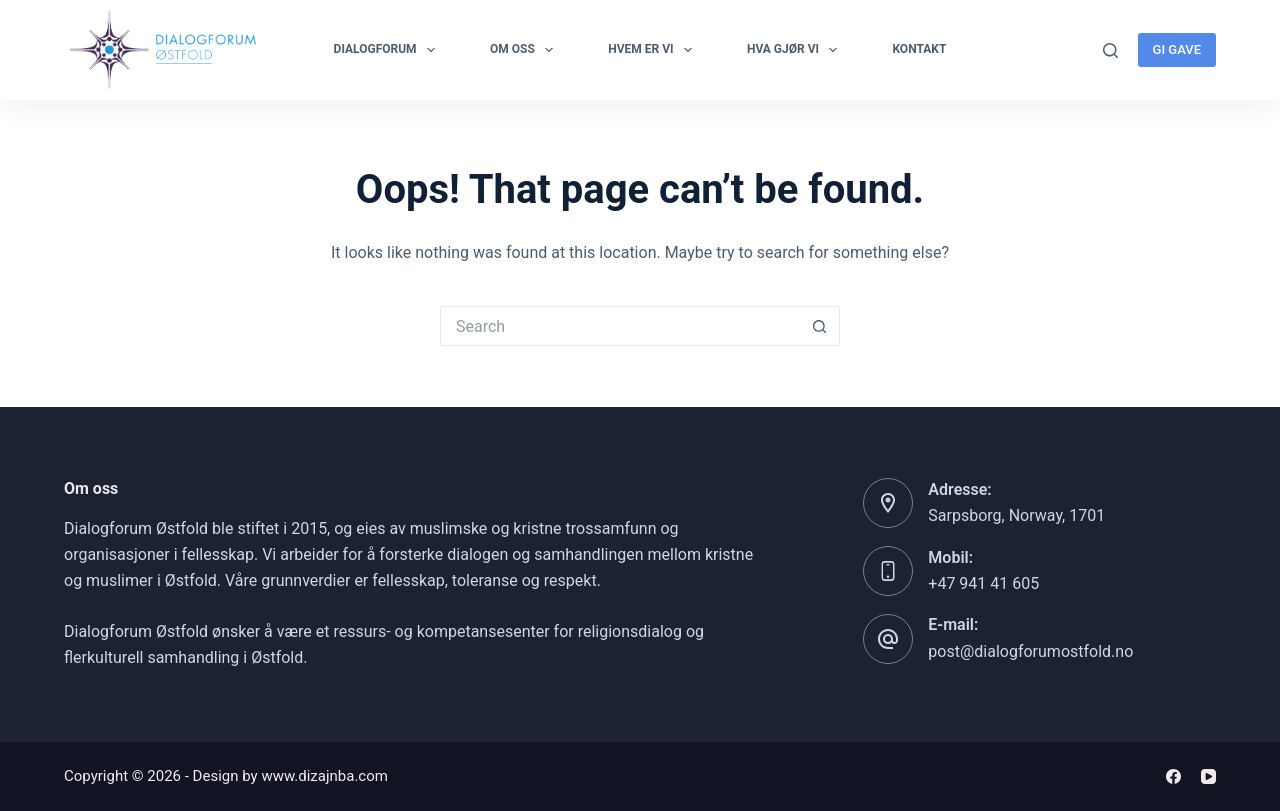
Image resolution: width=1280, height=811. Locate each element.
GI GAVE (1177, 49)
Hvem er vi (654, 50)
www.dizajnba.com (324, 776)
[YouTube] (1208, 776)
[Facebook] (1173, 776)
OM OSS (525, 50)
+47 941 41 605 (983, 583)
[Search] (1110, 50)
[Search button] (820, 326)
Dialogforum (388, 50)
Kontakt (919, 49)
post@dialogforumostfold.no (1030, 651)
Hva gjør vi (796, 50)
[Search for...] (620, 326)
